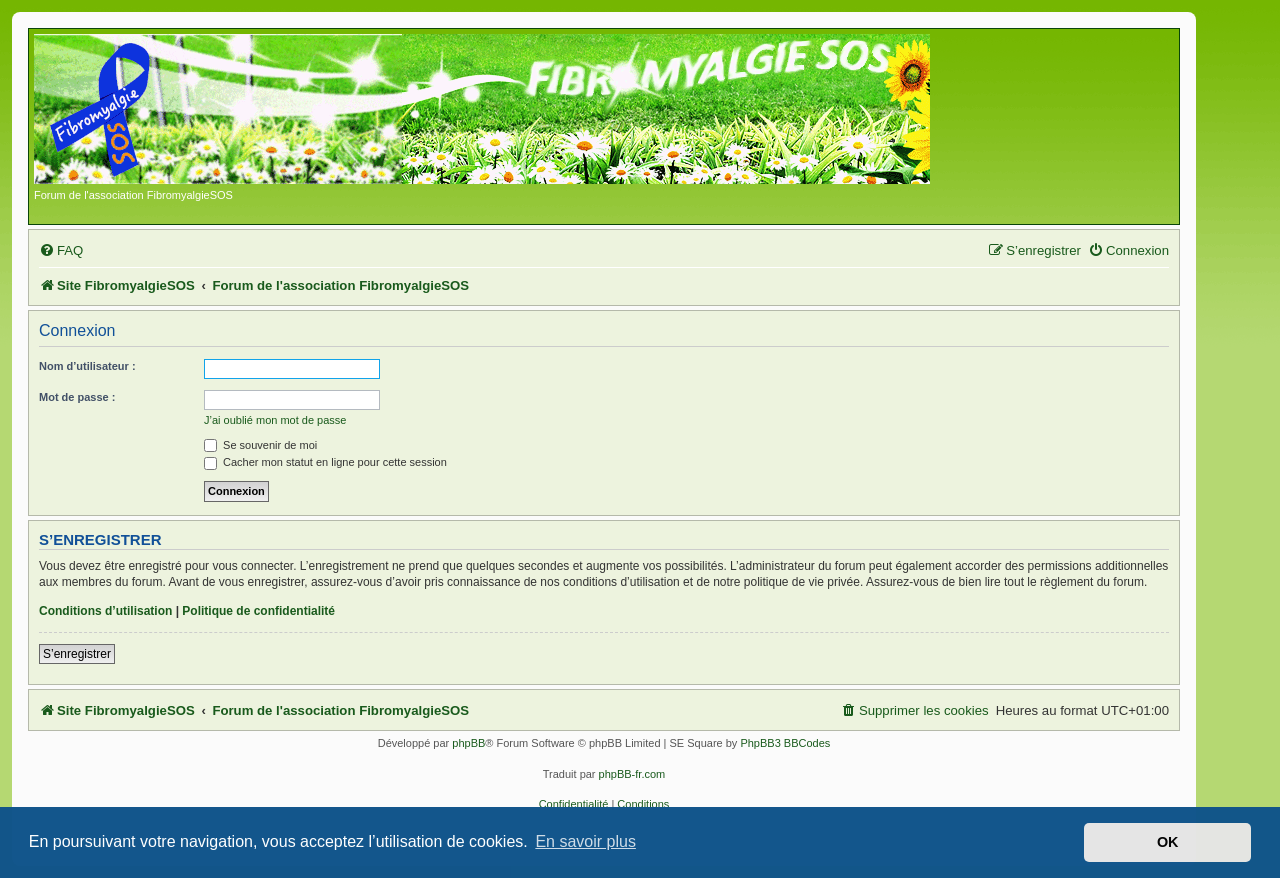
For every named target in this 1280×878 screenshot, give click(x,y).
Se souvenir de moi (260, 445)
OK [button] (1168, 842)
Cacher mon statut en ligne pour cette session (325, 462)
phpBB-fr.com (632, 774)
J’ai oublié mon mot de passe (275, 420)
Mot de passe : (77, 397)
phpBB (468, 743)
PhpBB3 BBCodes (785, 743)
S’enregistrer (77, 654)
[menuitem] (61, 250)
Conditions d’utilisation (105, 611)
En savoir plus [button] (585, 841)
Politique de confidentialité (258, 611)
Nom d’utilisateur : (87, 366)
